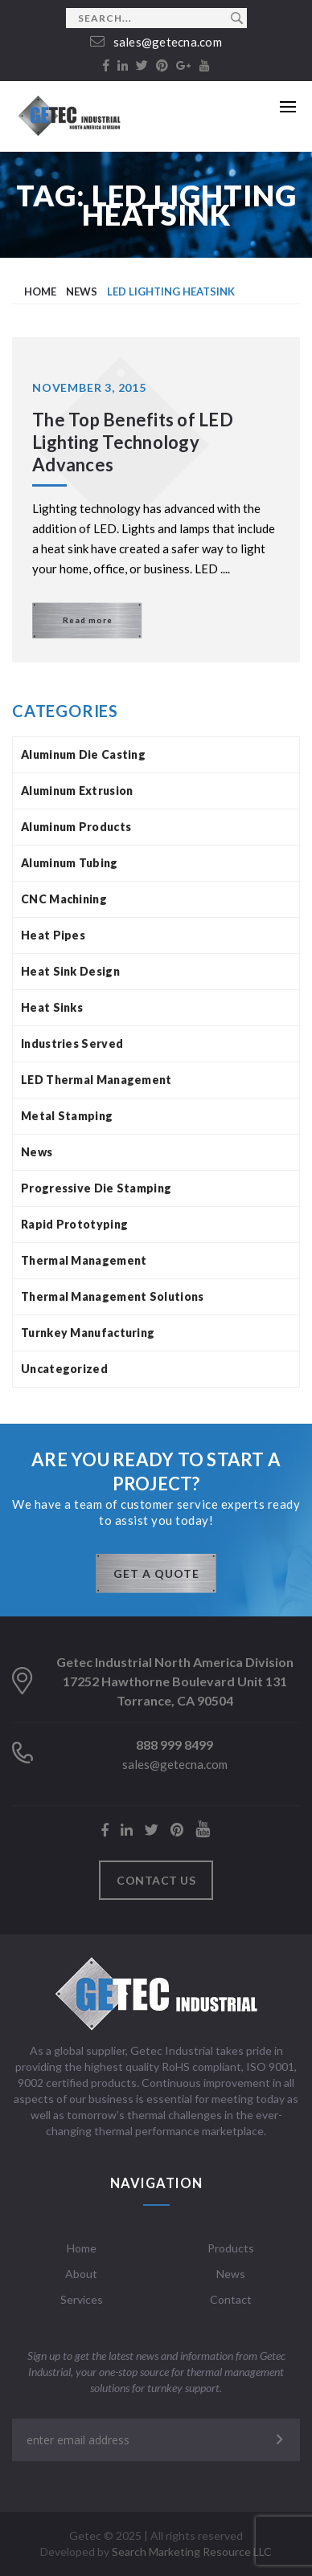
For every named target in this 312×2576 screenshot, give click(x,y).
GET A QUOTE (156, 1573)
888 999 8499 (174, 1744)
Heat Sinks (52, 1007)
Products (230, 2248)
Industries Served (72, 1043)
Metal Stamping (67, 1116)
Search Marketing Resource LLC (192, 2551)
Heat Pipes (53, 935)
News (36, 1152)
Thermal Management (83, 1260)
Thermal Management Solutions (112, 1296)
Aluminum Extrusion (77, 790)
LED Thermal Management (96, 1079)
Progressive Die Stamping (96, 1188)
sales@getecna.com (156, 42)
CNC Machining (64, 899)
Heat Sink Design (70, 971)
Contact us (156, 1880)
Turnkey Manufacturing (87, 1332)
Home (81, 2248)
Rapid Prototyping (74, 1224)
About (81, 2273)
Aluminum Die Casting (83, 754)
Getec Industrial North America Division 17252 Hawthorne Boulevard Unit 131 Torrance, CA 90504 (175, 1681)
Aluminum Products (76, 827)
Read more (88, 620)
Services (81, 2299)
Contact (231, 2299)
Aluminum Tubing (69, 863)
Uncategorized (64, 1369)
